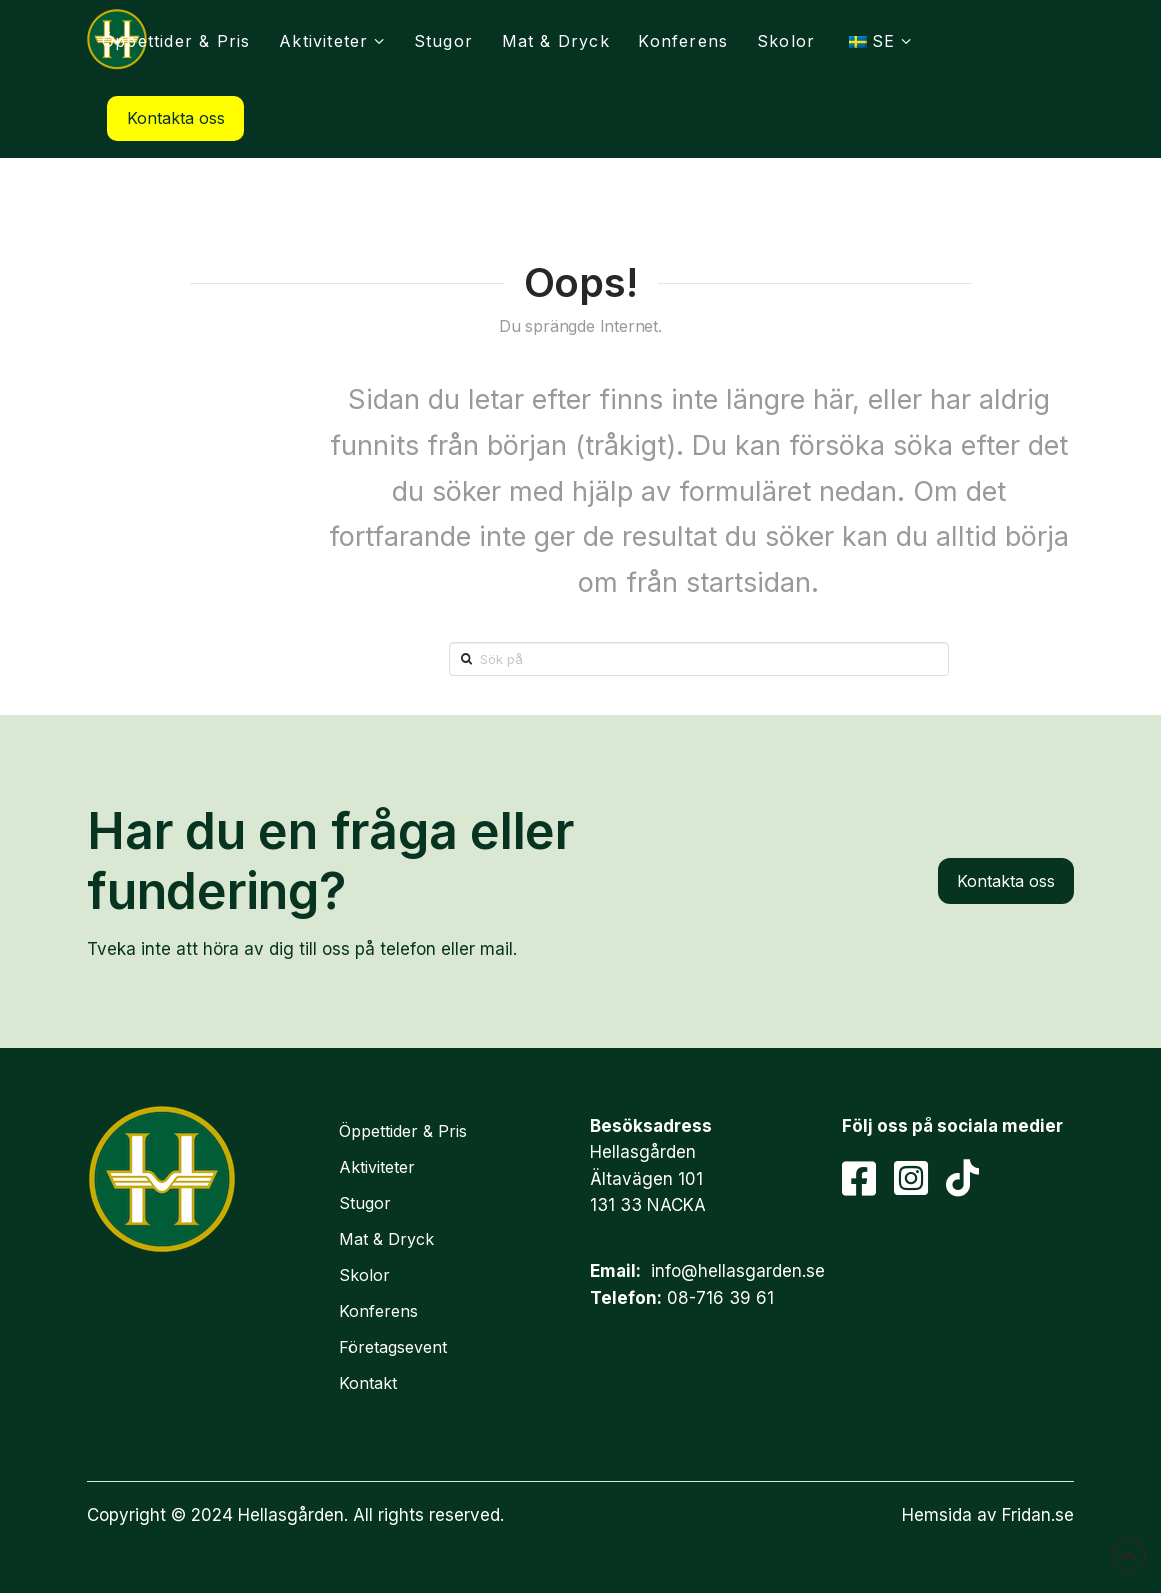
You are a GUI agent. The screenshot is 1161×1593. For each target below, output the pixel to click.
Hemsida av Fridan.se (988, 1515)
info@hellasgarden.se (738, 1271)
